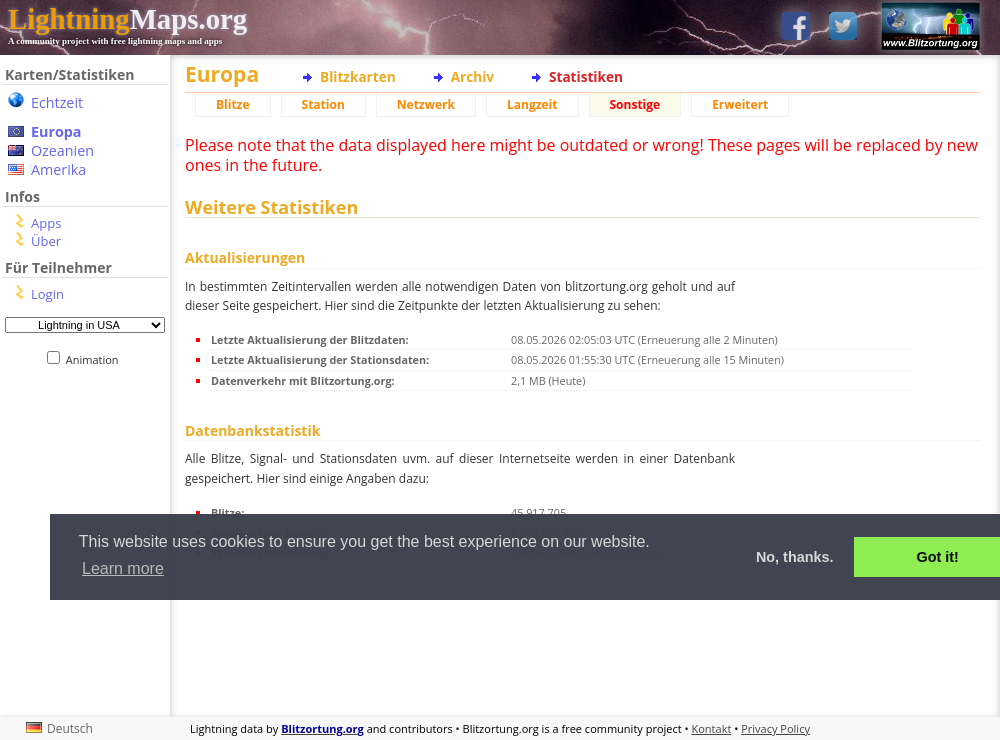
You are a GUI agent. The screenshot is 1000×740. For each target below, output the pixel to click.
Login (47, 294)
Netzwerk (426, 104)
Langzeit (532, 104)
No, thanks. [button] (795, 557)
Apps (46, 223)
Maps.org (127, 19)
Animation (96, 359)
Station (323, 104)
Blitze (233, 104)
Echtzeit (57, 102)
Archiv (472, 76)
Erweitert (740, 104)
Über (46, 241)
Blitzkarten (358, 76)
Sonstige (635, 104)
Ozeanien (62, 150)
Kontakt (712, 728)
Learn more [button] (123, 568)
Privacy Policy (775, 728)
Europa (56, 131)
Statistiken (586, 76)
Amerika (58, 169)
